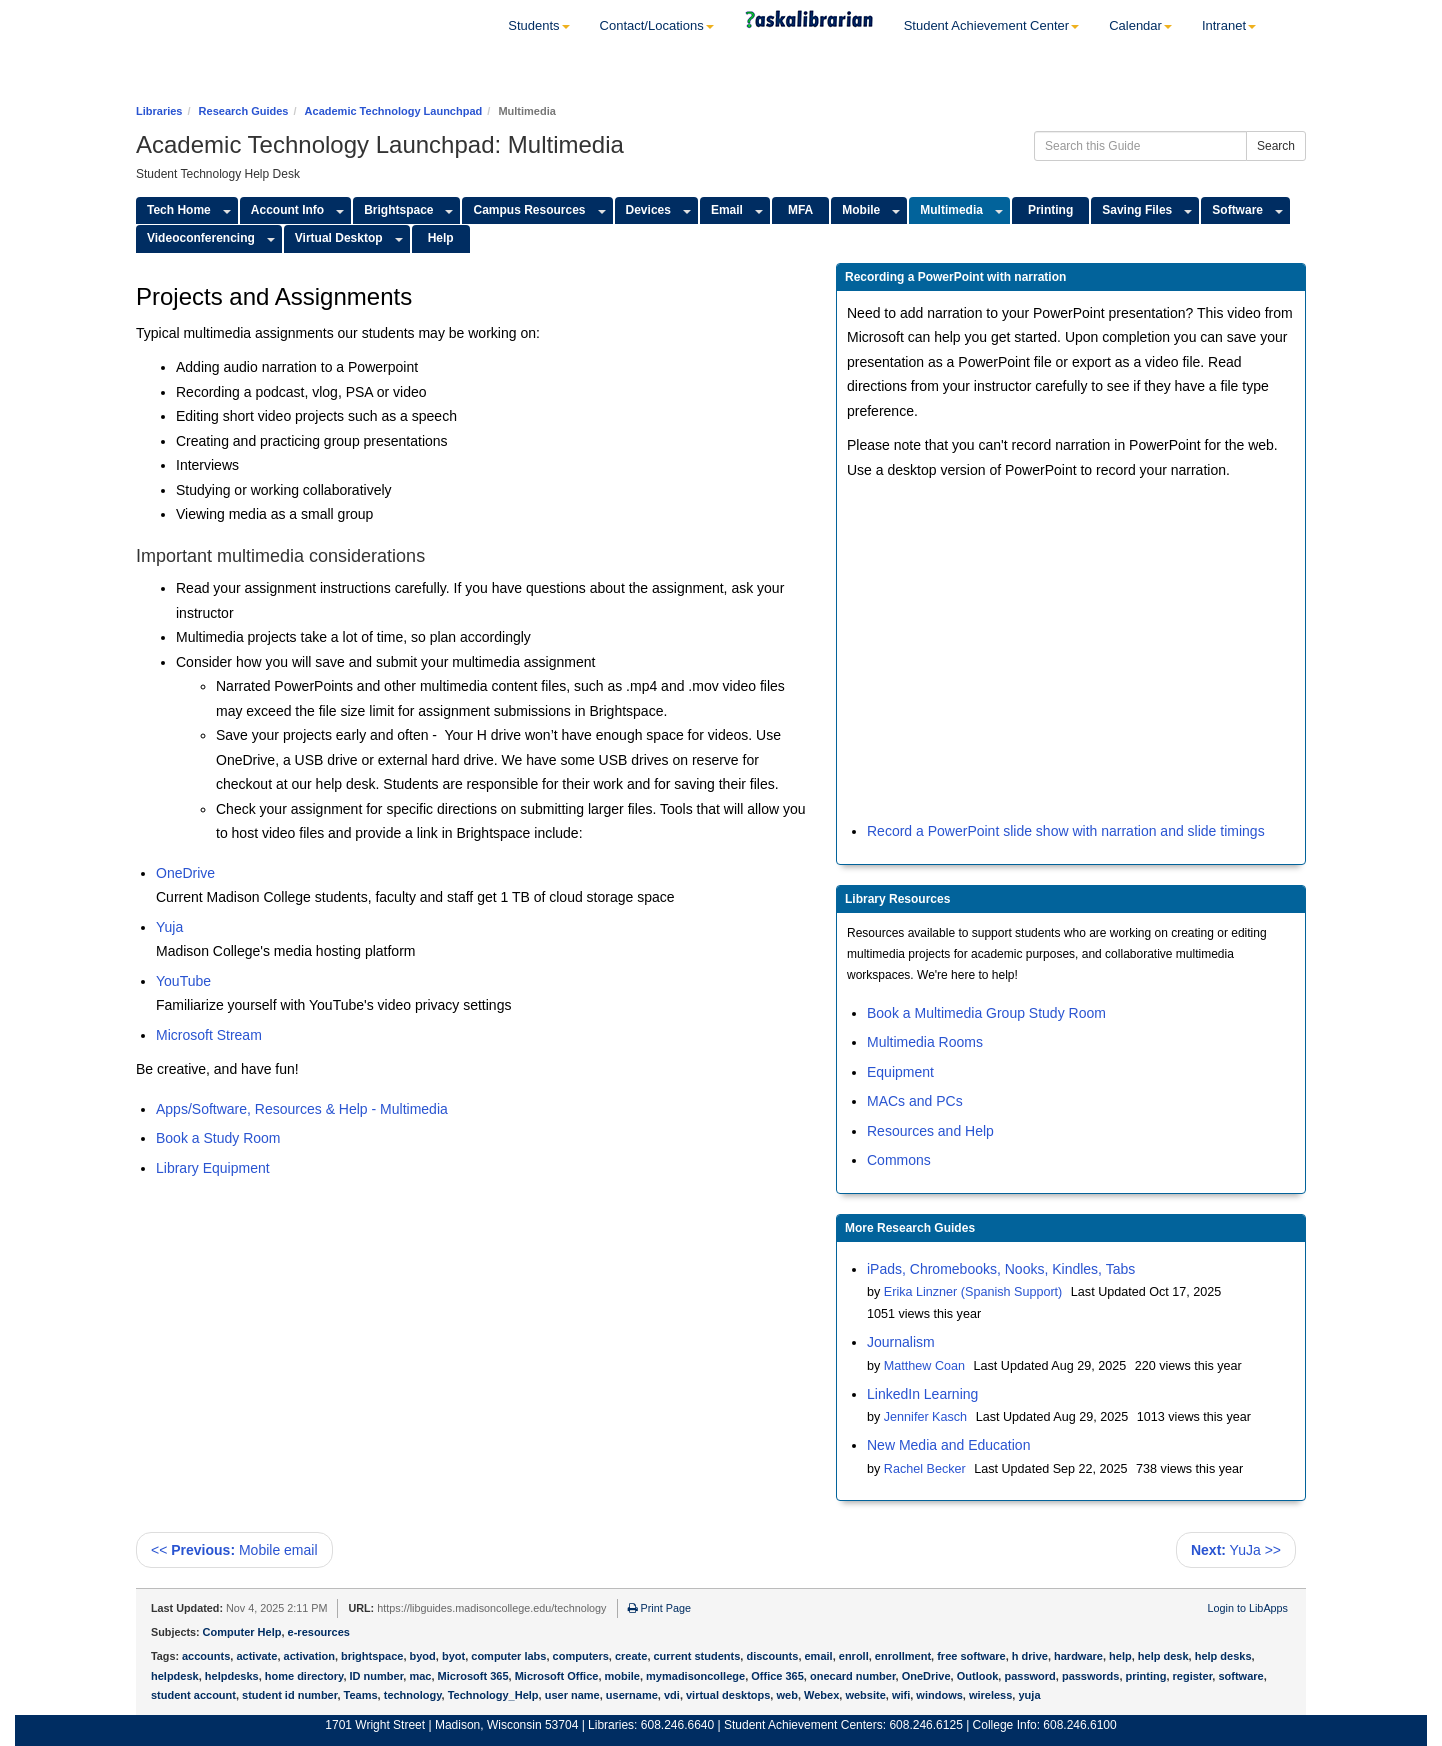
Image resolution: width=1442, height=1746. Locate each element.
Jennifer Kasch (925, 1417)
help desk (1163, 1656)
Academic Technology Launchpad (394, 111)
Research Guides (244, 111)
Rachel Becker (925, 1469)
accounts (206, 1656)
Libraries (159, 111)
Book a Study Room (218, 1138)
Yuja (169, 927)
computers (581, 1656)
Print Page (659, 1608)
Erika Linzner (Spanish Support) (973, 1292)
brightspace (372, 1656)
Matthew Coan (924, 1366)
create (631, 1656)
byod (423, 1656)
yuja (1029, 1695)
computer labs (508, 1656)
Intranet (1229, 25)
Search (1276, 146)
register (1193, 1676)
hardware (1078, 1656)
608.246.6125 (925, 1725)
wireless (990, 1695)
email (819, 1656)
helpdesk (175, 1676)
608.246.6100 (1079, 1725)
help (1120, 1656)
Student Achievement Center (992, 25)
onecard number (853, 1676)
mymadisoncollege (695, 1676)
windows (939, 1695)
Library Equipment (213, 1168)
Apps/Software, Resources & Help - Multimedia (302, 1109)
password (1029, 1676)
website (865, 1695)
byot (453, 1656)
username (632, 1695)
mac (420, 1676)
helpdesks (232, 1676)
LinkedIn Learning (922, 1394)
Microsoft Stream (209, 1035)
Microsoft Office (557, 1676)
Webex (821, 1695)
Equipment (900, 1072)
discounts (772, 1656)
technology (413, 1695)
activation (309, 1656)
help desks (1223, 1656)
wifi (901, 1695)
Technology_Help (493, 1695)
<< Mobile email (234, 1550)
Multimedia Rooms (925, 1042)
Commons (899, 1160)
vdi (672, 1695)
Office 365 (777, 1676)
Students (538, 25)
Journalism (901, 1342)
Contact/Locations (657, 25)
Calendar (1140, 25)
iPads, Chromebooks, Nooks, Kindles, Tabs (1001, 1269)
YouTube (183, 981)
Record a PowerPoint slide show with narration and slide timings (1066, 831)
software (1240, 1676)
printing (1146, 1676)
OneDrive (185, 873)
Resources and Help (930, 1131)
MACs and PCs (915, 1101)
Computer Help (242, 1632)
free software (971, 1656)
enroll (854, 1656)
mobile (622, 1676)
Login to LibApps (1248, 1608)
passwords (1090, 1676)
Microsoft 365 (473, 1676)
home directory (304, 1676)
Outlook (978, 1676)
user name (572, 1695)
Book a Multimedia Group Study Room (986, 1013)
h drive (1030, 1656)
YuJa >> (1236, 1550)
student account (193, 1695)
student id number (289, 1695)
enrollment (903, 1656)
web (786, 1695)
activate (256, 1656)
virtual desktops (728, 1695)
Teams (361, 1695)
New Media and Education (948, 1445)
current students (697, 1656)
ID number (377, 1676)
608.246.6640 (677, 1725)
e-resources (319, 1632)
